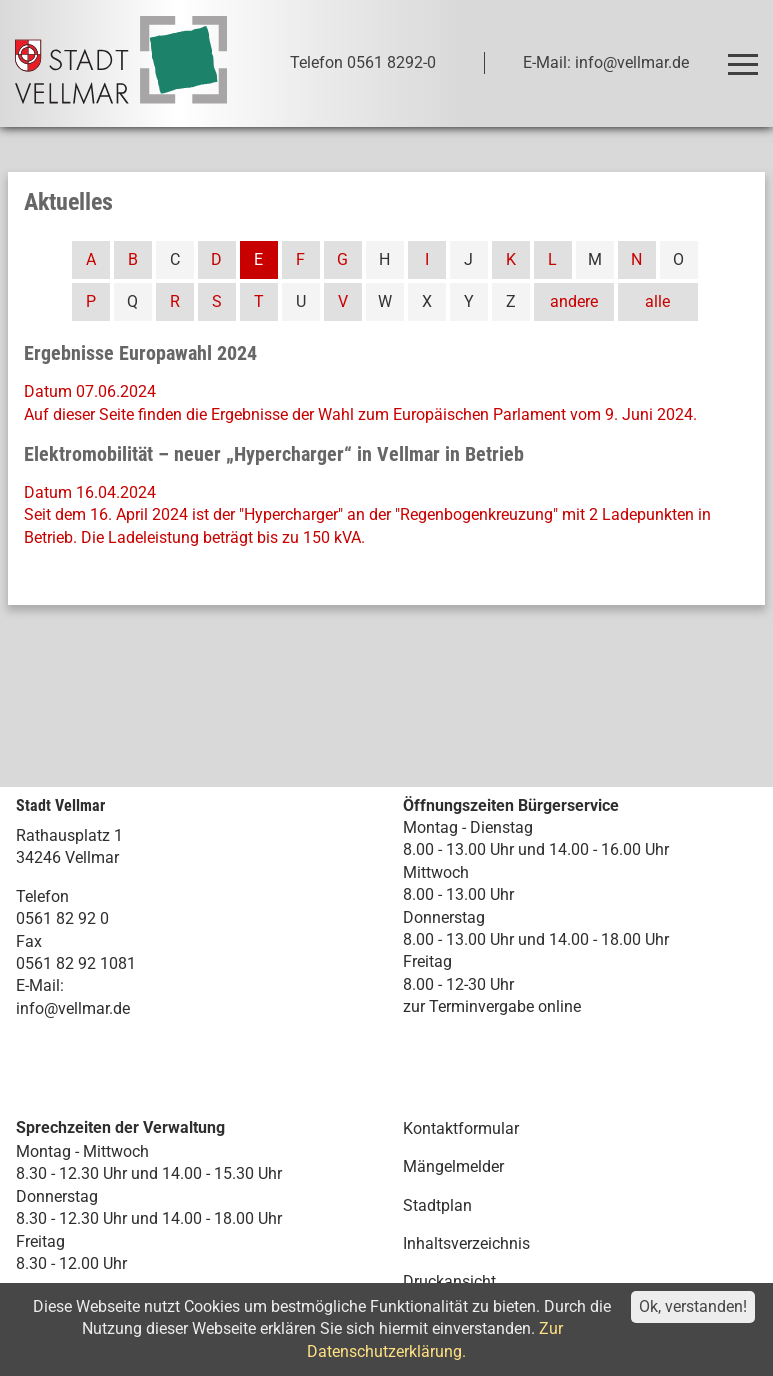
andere (574, 301)
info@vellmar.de (73, 1008)
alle (657, 301)
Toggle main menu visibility (746, 55)
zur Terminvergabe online (492, 1006)
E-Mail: (40, 985)
